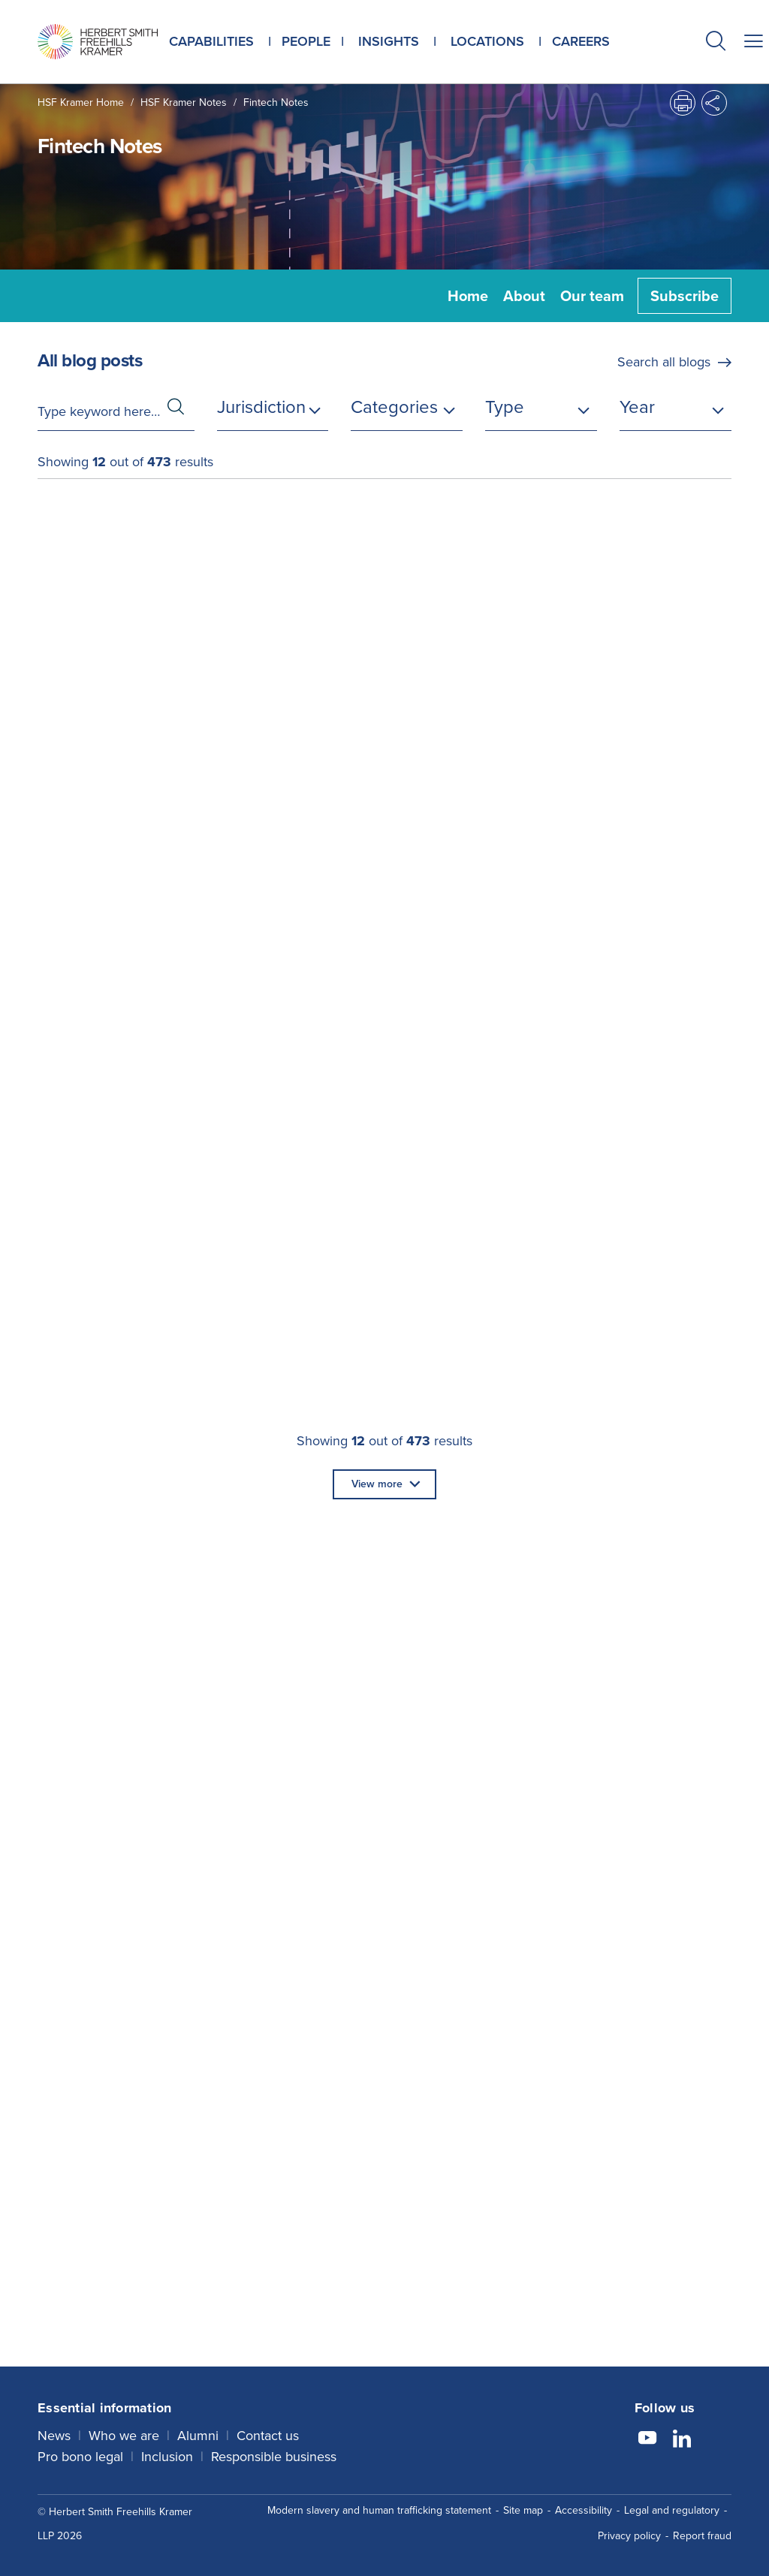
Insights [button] (388, 41)
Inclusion (167, 2456)
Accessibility (583, 2510)
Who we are (124, 2435)
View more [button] (377, 1484)
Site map (523, 2510)
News (54, 2435)
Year (637, 406)
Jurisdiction (261, 406)
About (524, 296)
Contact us (268, 2435)
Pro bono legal (80, 2456)
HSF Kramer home (81, 102)
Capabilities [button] (211, 41)
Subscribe (684, 296)
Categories (394, 406)
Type (504, 406)
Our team (592, 296)
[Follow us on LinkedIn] (682, 2440)
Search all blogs (663, 362)
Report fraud (702, 2536)
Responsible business (273, 2456)
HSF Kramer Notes (183, 102)
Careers (581, 41)
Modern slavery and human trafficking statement (379, 2510)
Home (468, 296)
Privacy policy (629, 2536)
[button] (715, 43)
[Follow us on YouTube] (647, 2440)
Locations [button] (487, 41)
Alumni (198, 2435)
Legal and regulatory (671, 2510)
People (306, 41)
